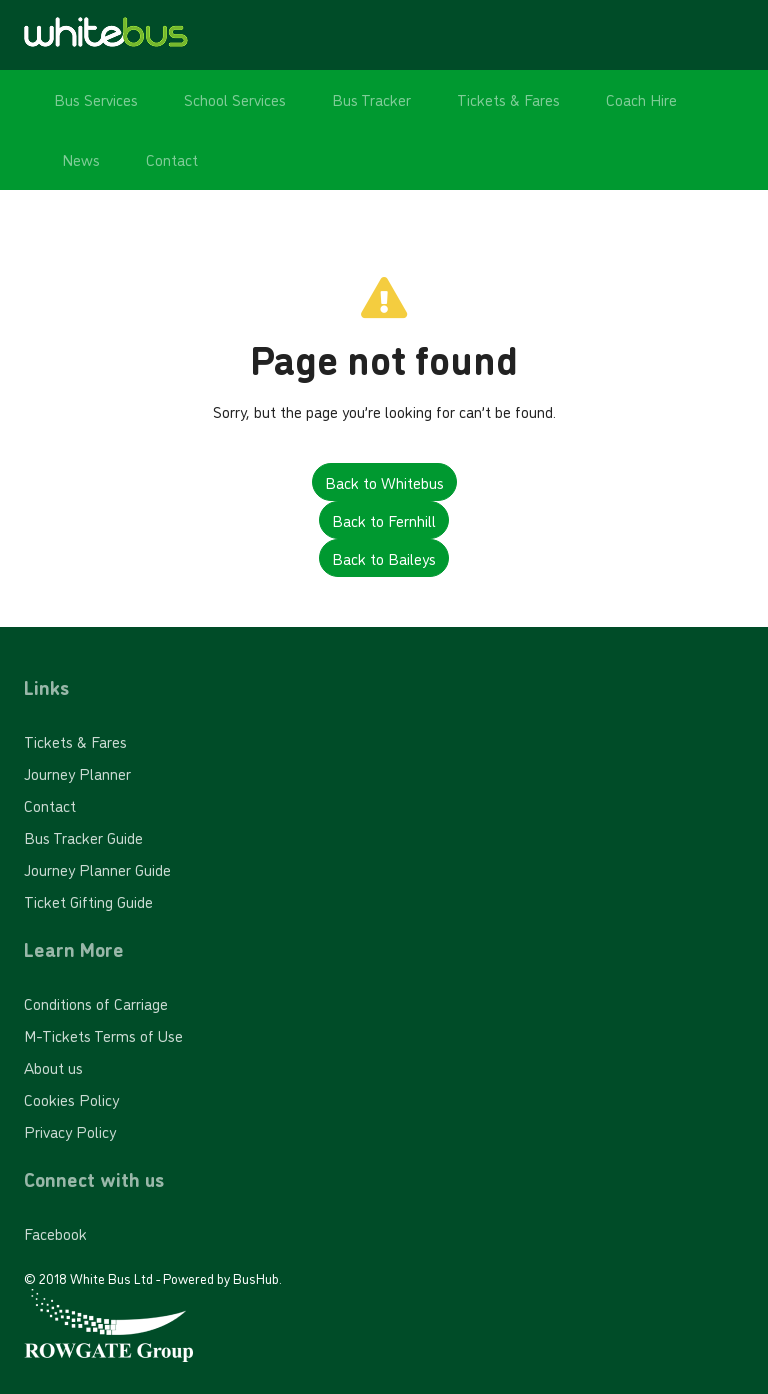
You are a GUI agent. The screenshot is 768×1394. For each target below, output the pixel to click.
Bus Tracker (371, 99)
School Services (235, 99)
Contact (172, 159)
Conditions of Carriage (96, 1003)
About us (53, 1067)
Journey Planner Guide (97, 869)
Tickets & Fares (508, 99)
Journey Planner (77, 773)
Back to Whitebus (384, 482)
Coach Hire (641, 99)
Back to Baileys (384, 558)
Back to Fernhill (384, 520)
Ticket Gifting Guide (88, 901)
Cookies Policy (71, 1099)
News (81, 159)
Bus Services (96, 99)
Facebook (55, 1233)
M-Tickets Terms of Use (103, 1035)
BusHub (256, 1277)
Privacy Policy (70, 1131)
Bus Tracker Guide (83, 837)
